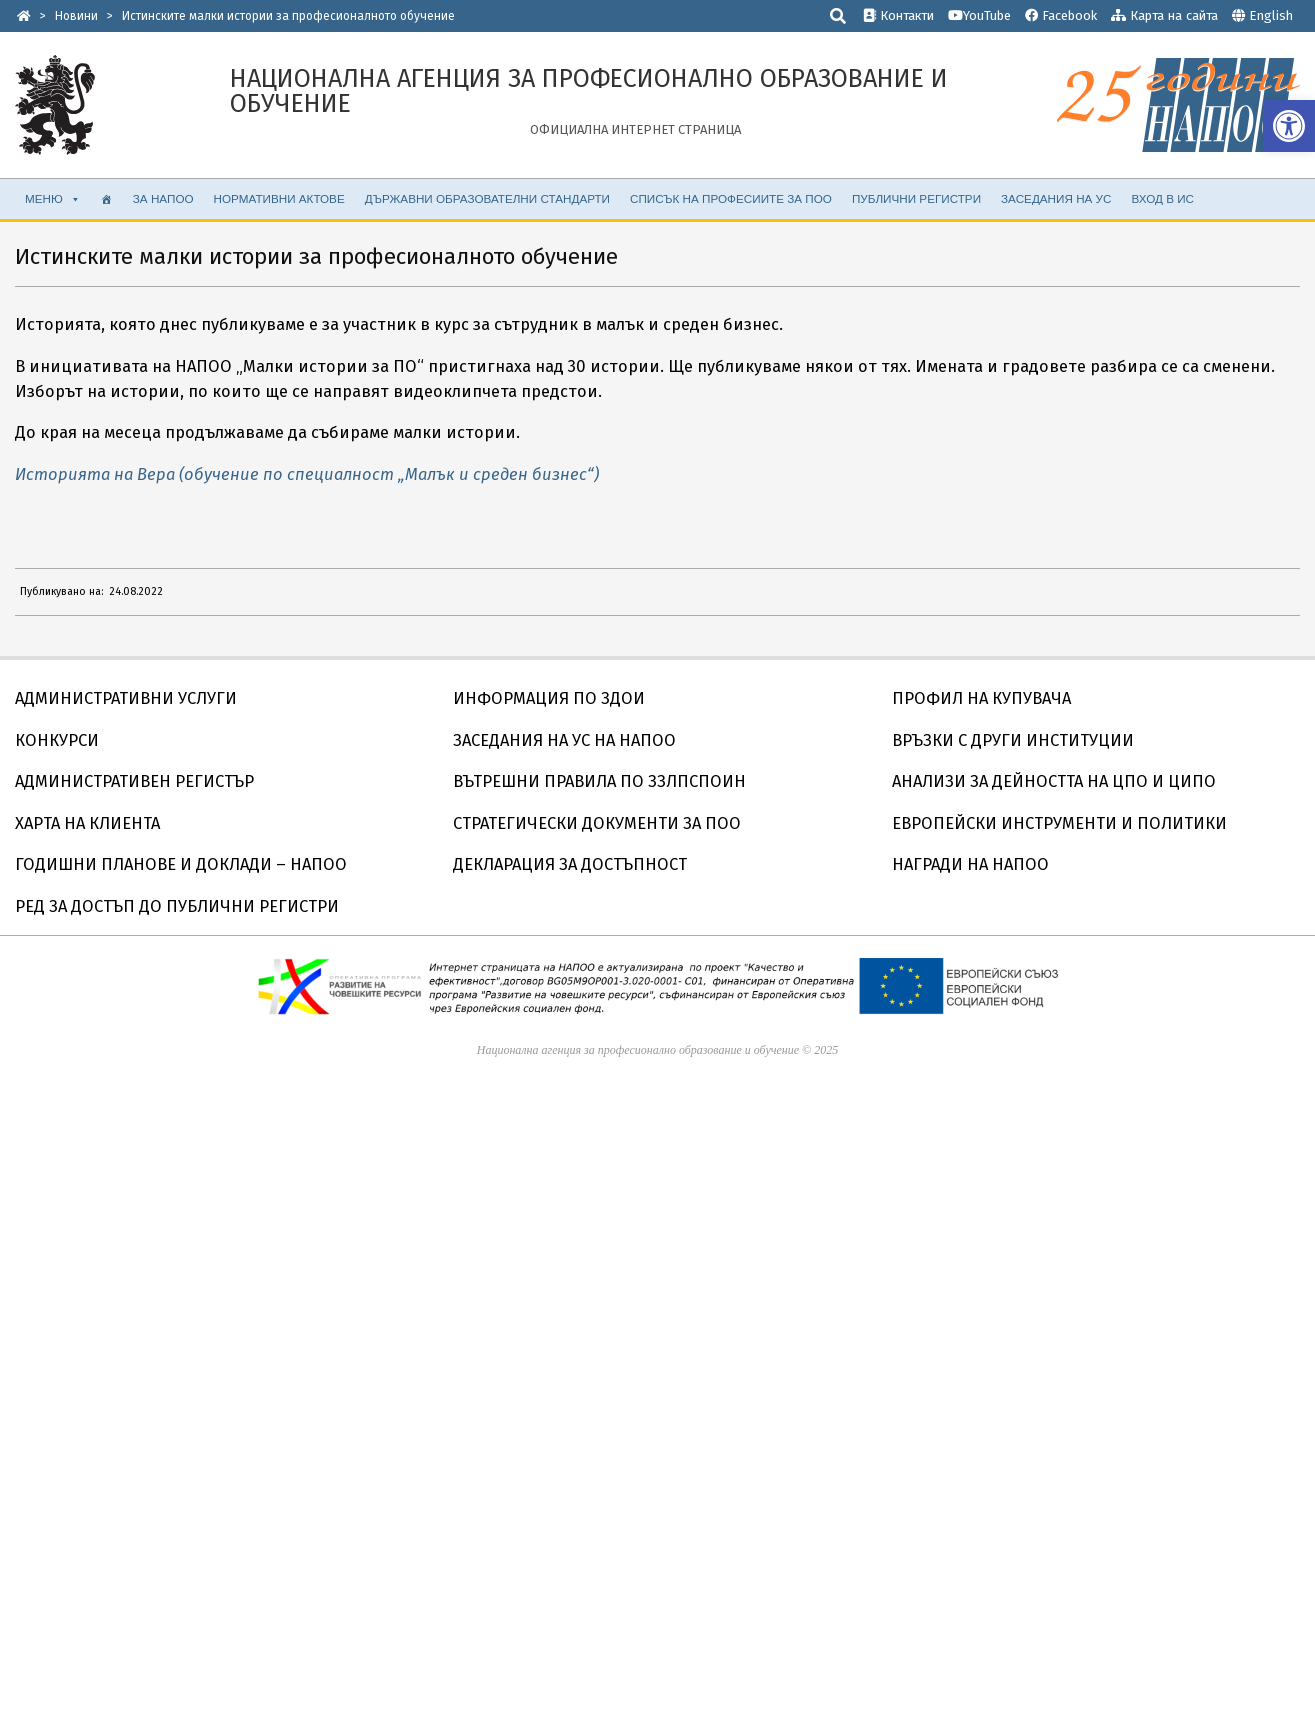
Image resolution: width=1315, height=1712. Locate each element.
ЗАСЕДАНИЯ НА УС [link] (1056, 198)
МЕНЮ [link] (53, 199)
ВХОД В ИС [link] (1162, 198)
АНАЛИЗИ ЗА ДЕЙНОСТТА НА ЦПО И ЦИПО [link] (1054, 781)
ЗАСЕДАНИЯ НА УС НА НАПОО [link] (564, 740)
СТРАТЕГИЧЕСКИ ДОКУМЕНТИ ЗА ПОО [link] (597, 823)
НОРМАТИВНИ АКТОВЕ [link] (279, 198)
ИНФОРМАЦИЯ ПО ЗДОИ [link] (549, 698)
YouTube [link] (979, 15)
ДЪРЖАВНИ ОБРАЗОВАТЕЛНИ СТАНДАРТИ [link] (487, 198)
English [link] (1271, 15)
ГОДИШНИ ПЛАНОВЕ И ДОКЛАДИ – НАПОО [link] (181, 864)
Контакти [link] (898, 15)
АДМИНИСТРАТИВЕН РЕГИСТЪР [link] (134, 781)
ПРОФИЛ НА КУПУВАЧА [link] (981, 698)
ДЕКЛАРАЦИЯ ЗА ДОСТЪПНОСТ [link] (570, 864)
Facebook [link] (1061, 15)
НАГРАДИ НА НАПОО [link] (970, 864)
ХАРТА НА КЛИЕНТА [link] (87, 823)
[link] (1289, 126)
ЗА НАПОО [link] (163, 198)
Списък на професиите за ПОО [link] (731, 198)
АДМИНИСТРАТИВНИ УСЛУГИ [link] (126, 698)
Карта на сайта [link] (1164, 15)
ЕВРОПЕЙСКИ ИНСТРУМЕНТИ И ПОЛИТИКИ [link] (1059, 823)
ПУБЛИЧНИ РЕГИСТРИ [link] (916, 198)
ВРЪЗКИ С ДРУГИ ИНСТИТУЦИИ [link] (1013, 740)
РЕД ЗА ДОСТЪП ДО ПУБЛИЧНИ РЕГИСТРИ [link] (177, 906)
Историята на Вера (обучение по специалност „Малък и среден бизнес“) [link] (307, 474)
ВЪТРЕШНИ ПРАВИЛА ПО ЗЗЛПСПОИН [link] (599, 781)
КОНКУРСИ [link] (57, 740)
